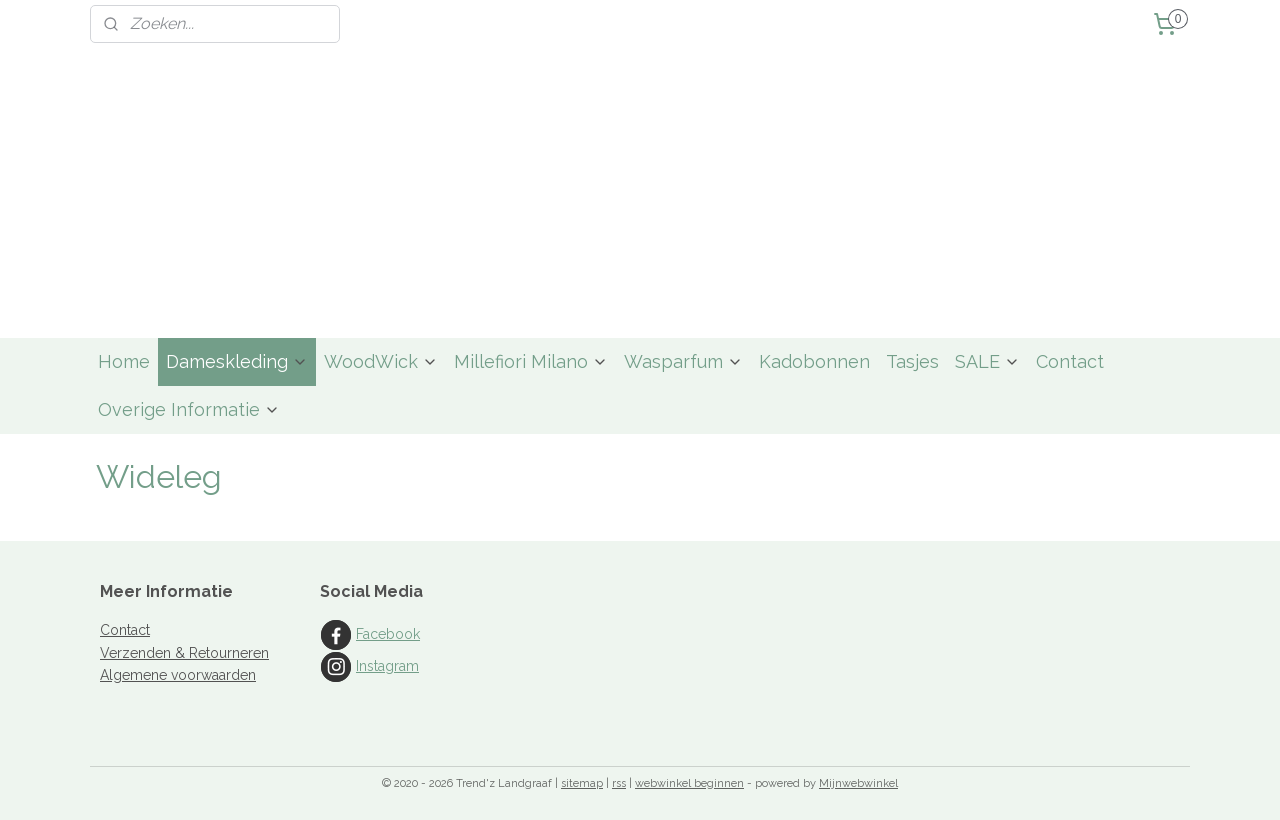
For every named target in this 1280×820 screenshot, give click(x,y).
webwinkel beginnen (689, 783)
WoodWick (381, 361)
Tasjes (912, 361)
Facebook (388, 634)
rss (619, 783)
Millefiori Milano (531, 361)
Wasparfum (683, 361)
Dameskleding (237, 361)
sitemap (582, 783)
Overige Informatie (189, 409)
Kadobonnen (814, 361)
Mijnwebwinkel (858, 783)
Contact (1070, 361)
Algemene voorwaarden (178, 675)
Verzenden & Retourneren (184, 653)
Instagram (387, 666)
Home (124, 361)
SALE (987, 361)
